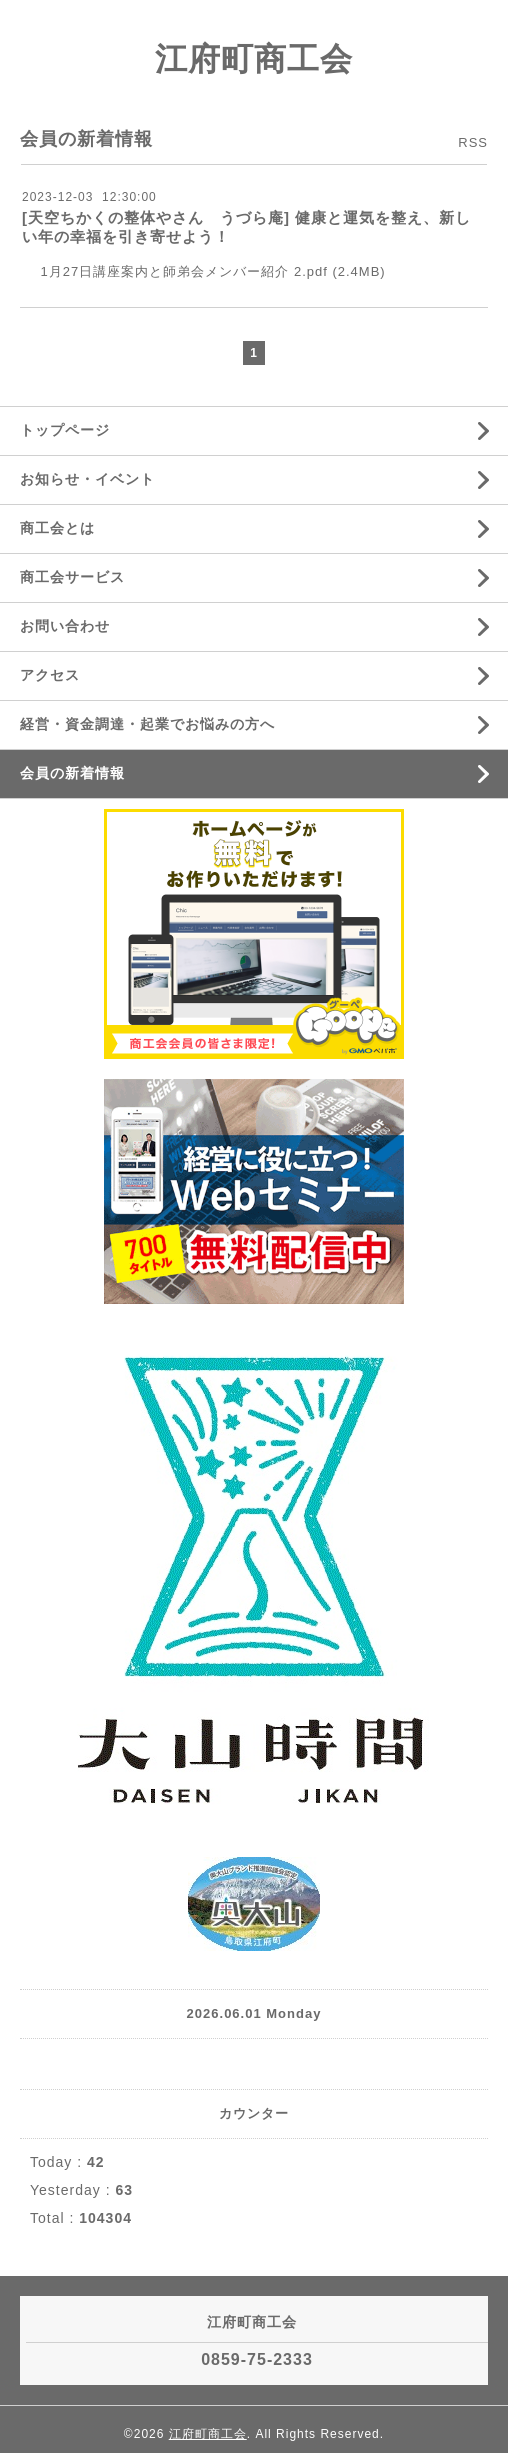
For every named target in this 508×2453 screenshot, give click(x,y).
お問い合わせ (65, 626)
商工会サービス (72, 577)
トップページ (65, 430)
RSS (473, 142)
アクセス (50, 675)
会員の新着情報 (72, 773)
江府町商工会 (254, 59)
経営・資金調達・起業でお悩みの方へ (147, 724)
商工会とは (57, 528)
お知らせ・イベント (87, 479)
